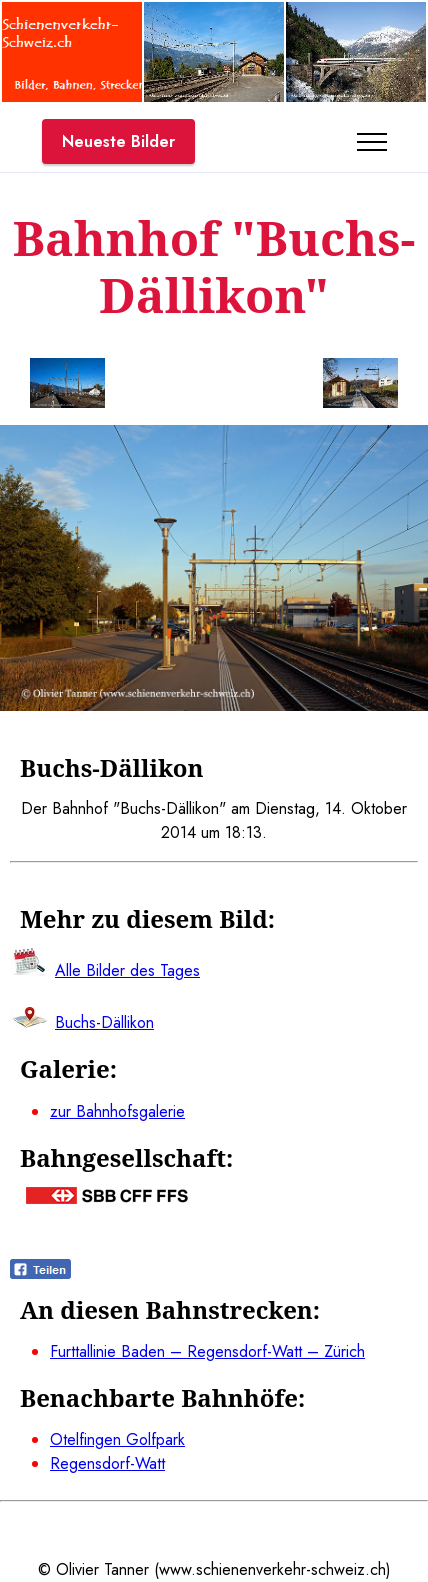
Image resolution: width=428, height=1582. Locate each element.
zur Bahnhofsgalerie (117, 1111)
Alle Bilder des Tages (127, 970)
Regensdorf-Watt (107, 1463)
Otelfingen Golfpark (117, 1439)
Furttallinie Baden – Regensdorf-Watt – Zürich (207, 1351)
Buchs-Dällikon (104, 1022)
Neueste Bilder (118, 141)
